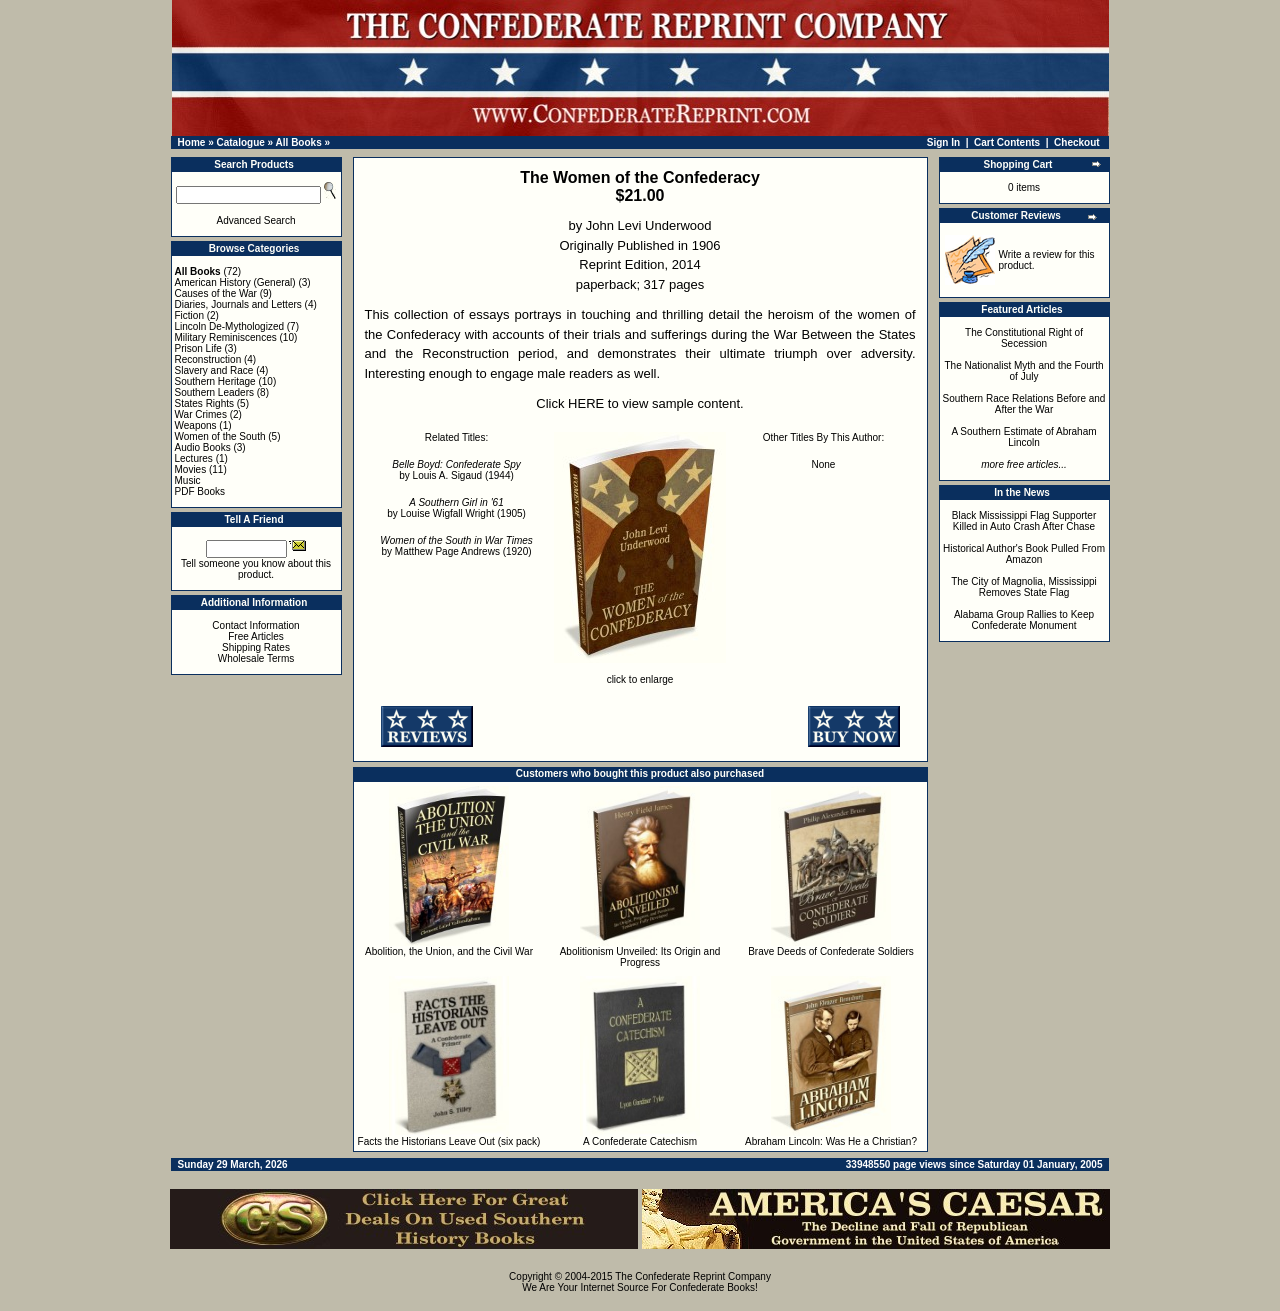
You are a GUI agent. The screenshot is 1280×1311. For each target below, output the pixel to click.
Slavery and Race (214, 370)
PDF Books (200, 491)
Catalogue (240, 142)
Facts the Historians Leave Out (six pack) (449, 1141)
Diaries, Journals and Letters (238, 304)
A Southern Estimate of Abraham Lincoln (1023, 437)
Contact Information (255, 625)
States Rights (204, 403)
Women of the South (220, 436)
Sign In (943, 142)
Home (192, 142)
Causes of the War (216, 293)
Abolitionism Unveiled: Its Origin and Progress (640, 957)
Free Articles (256, 636)
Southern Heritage (215, 381)
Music (188, 480)
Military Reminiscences (226, 337)
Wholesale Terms (256, 658)
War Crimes (201, 414)
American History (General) (235, 282)
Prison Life (198, 348)
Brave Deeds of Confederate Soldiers (831, 951)
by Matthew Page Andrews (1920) (456, 546)
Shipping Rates (256, 647)
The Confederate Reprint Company (693, 1276)
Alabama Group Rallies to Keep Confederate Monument (1024, 620)
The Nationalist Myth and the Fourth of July (1024, 371)
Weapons (196, 425)
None (824, 464)
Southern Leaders (215, 392)
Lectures (194, 458)
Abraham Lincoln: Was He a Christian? (831, 1141)
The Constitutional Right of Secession (1024, 338)
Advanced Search (256, 220)
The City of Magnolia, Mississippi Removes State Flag (1024, 587)
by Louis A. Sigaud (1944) (456, 470)
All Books (299, 142)
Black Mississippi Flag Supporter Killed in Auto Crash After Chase (1024, 521)
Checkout (1077, 142)
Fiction (189, 315)
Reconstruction (208, 359)
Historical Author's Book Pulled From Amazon (1024, 554)
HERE (586, 403)
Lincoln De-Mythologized (230, 326)
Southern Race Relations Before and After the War (1024, 404)
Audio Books (203, 447)
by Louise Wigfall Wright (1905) (456, 508)
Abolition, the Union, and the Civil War (449, 951)
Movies (191, 469)
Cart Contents (1007, 142)
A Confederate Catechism (640, 1141)
